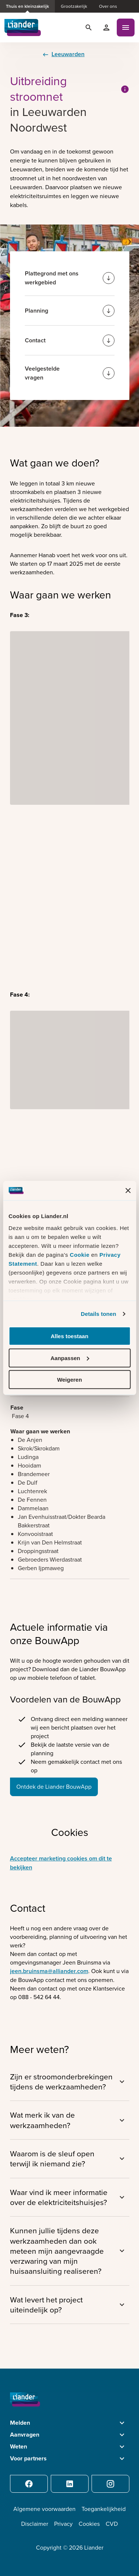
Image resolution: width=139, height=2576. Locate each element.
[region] (69, 1436)
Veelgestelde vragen (42, 373)
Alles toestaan (70, 1336)
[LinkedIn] (70, 2484)
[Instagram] (110, 2484)
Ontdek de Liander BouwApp (54, 1786)
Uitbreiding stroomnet (69, 89)
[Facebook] (29, 2484)
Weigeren (69, 1379)
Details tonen (98, 1314)
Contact (35, 340)
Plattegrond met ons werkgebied (52, 278)
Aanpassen (69, 1358)
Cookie (80, 1255)
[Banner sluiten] (127, 1190)
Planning (36, 310)
